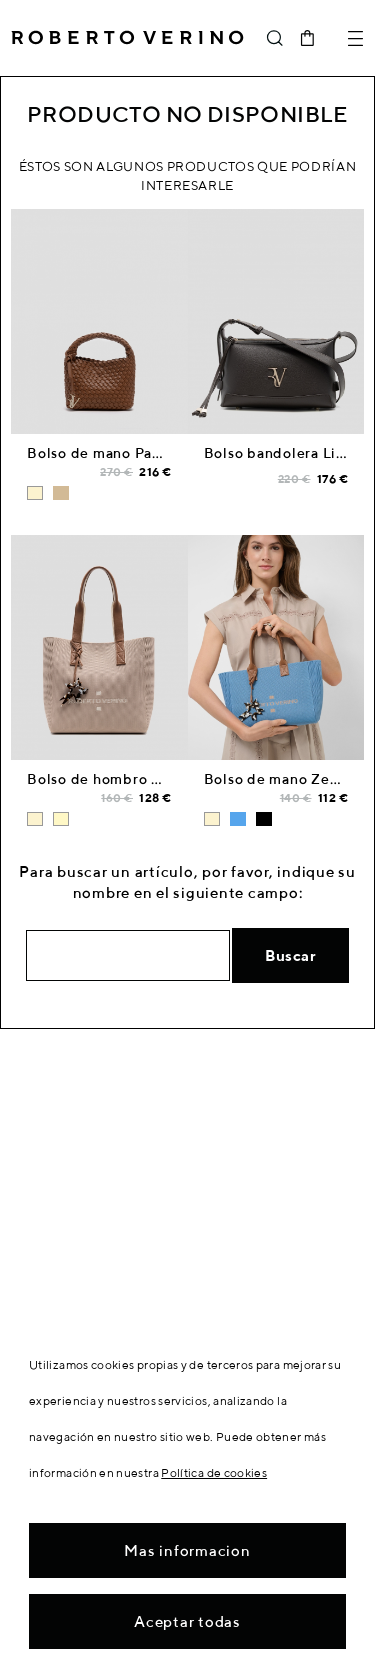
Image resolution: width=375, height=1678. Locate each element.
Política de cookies (214, 1472)
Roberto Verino (127, 38)
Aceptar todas (187, 1621)
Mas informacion (187, 1550)
